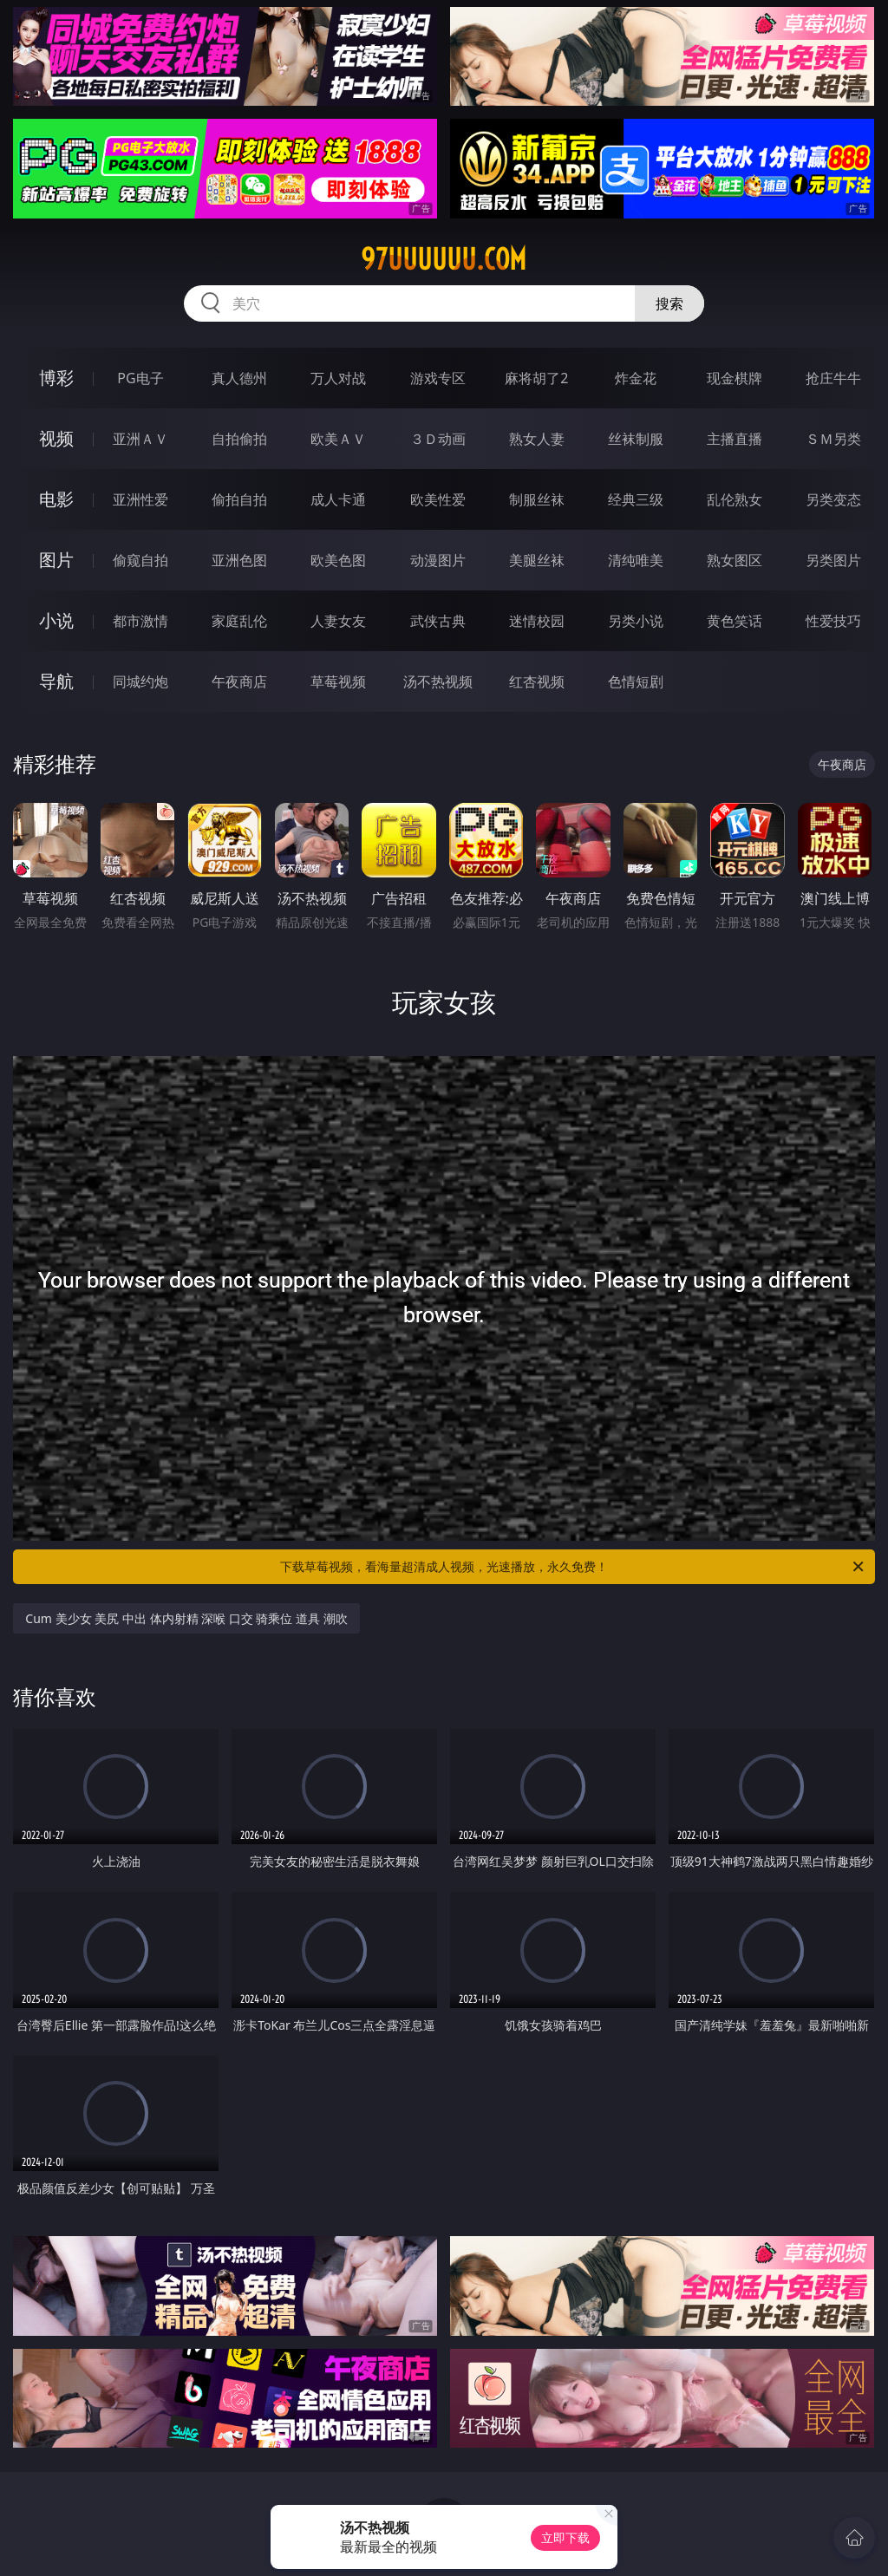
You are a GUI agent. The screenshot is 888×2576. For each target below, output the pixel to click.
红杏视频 (537, 681)
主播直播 (734, 438)
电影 (56, 499)
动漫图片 (438, 560)
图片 (56, 559)
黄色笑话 (734, 620)
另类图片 (833, 560)
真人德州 (239, 378)
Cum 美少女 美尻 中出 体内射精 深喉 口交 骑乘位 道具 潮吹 (186, 1618)
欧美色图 (338, 560)
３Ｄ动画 (438, 438)
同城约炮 (140, 681)
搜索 (669, 303)
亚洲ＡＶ (140, 438)
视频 (56, 438)
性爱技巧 (833, 620)
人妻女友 (338, 620)
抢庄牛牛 (833, 378)
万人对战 (338, 378)
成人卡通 (338, 499)
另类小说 (635, 620)
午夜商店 (239, 681)
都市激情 (140, 620)
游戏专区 (438, 378)
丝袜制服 (635, 438)
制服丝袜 (537, 499)
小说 (56, 620)
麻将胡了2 (536, 378)
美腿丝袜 (537, 560)
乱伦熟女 (734, 499)
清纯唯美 (635, 560)
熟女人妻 (537, 438)
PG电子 (140, 378)
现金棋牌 (734, 378)
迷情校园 (537, 620)
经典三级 (635, 499)
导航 (56, 681)
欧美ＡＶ (338, 438)
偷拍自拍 (239, 499)
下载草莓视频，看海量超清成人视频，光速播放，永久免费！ (573, 1566)
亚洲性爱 (140, 499)
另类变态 (833, 499)
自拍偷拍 (239, 438)
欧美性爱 (438, 499)
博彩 (56, 377)
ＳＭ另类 (833, 438)
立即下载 (565, 2537)
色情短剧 (635, 681)
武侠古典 (438, 620)
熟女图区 (734, 560)
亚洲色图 (239, 560)
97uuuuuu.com (443, 259)
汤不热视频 (438, 681)
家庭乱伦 (239, 620)
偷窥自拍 (140, 560)
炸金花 (635, 378)
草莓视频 (338, 681)
